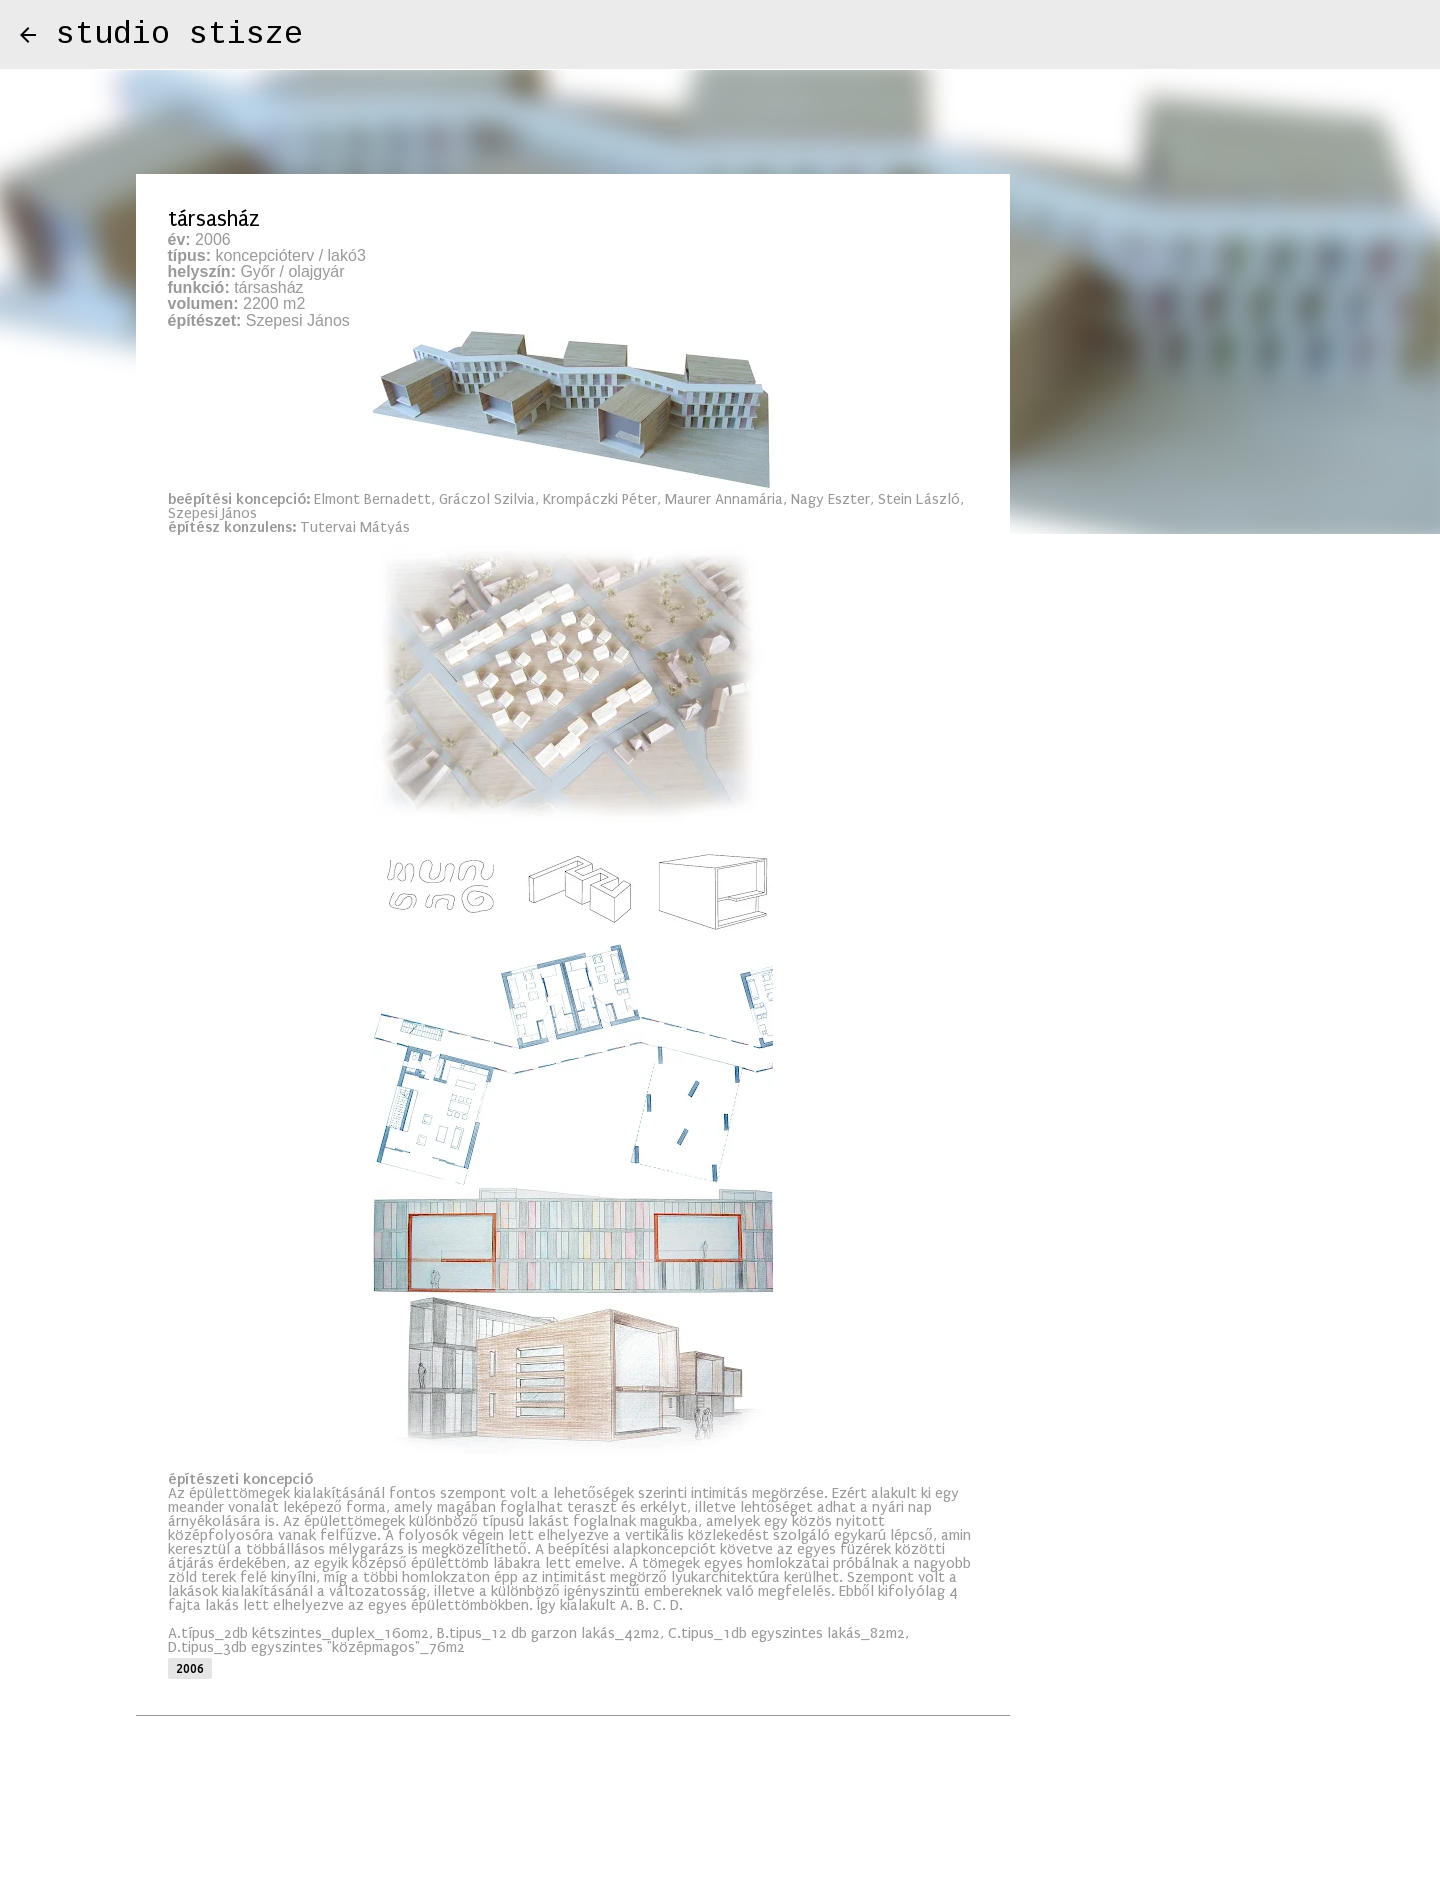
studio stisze (179, 34)
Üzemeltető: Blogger (720, 1832)
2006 (190, 1668)
